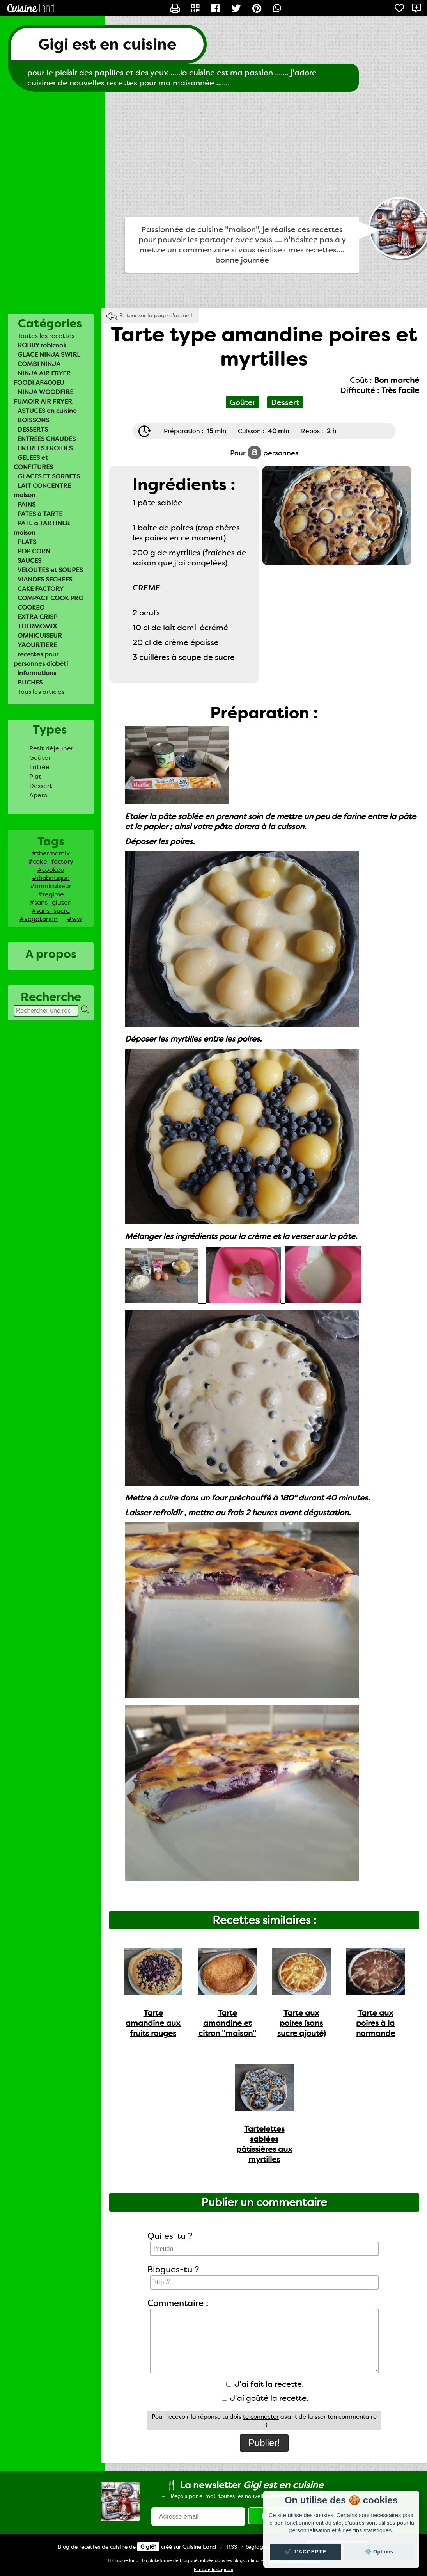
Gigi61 (148, 2546)
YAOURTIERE (37, 645)
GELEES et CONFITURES (33, 462)
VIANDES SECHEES (45, 579)
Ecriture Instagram (213, 2569)
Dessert (40, 786)
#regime (51, 894)
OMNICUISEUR (40, 635)
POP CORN (34, 551)
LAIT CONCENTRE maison (42, 490)
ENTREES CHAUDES (47, 439)
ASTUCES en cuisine (47, 411)
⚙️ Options (379, 2552)
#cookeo (50, 870)
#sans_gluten (51, 902)
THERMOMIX (37, 626)
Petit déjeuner (51, 748)
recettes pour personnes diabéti (41, 659)
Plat (35, 776)
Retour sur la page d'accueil (155, 315)
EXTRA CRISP (37, 617)
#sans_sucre (51, 911)
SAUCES (29, 560)
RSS (232, 2546)
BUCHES (30, 682)
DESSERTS (33, 429)
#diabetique (51, 878)
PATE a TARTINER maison (42, 528)
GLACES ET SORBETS (49, 476)
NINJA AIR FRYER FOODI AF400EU (42, 378)
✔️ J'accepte (306, 2552)
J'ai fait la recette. (265, 2384)
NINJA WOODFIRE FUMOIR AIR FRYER (43, 396)
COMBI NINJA (39, 364)
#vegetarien (38, 919)
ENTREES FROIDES (45, 448)
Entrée (39, 767)
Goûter (40, 758)
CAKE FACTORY (41, 589)
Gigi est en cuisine (107, 44)
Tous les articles (41, 692)
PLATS (27, 542)
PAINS (26, 504)
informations (37, 673)
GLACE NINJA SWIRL (49, 354)
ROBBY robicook (42, 345)
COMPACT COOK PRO (50, 598)
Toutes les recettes (46, 336)
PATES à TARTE (40, 514)
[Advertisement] (213, 154)
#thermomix (51, 853)
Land (199, 2546)
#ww (74, 919)
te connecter (261, 2417)
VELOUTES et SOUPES (50, 570)
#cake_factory (50, 861)
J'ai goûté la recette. (265, 2398)
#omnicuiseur (50, 886)
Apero (38, 795)
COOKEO (31, 607)
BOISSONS (33, 420)
